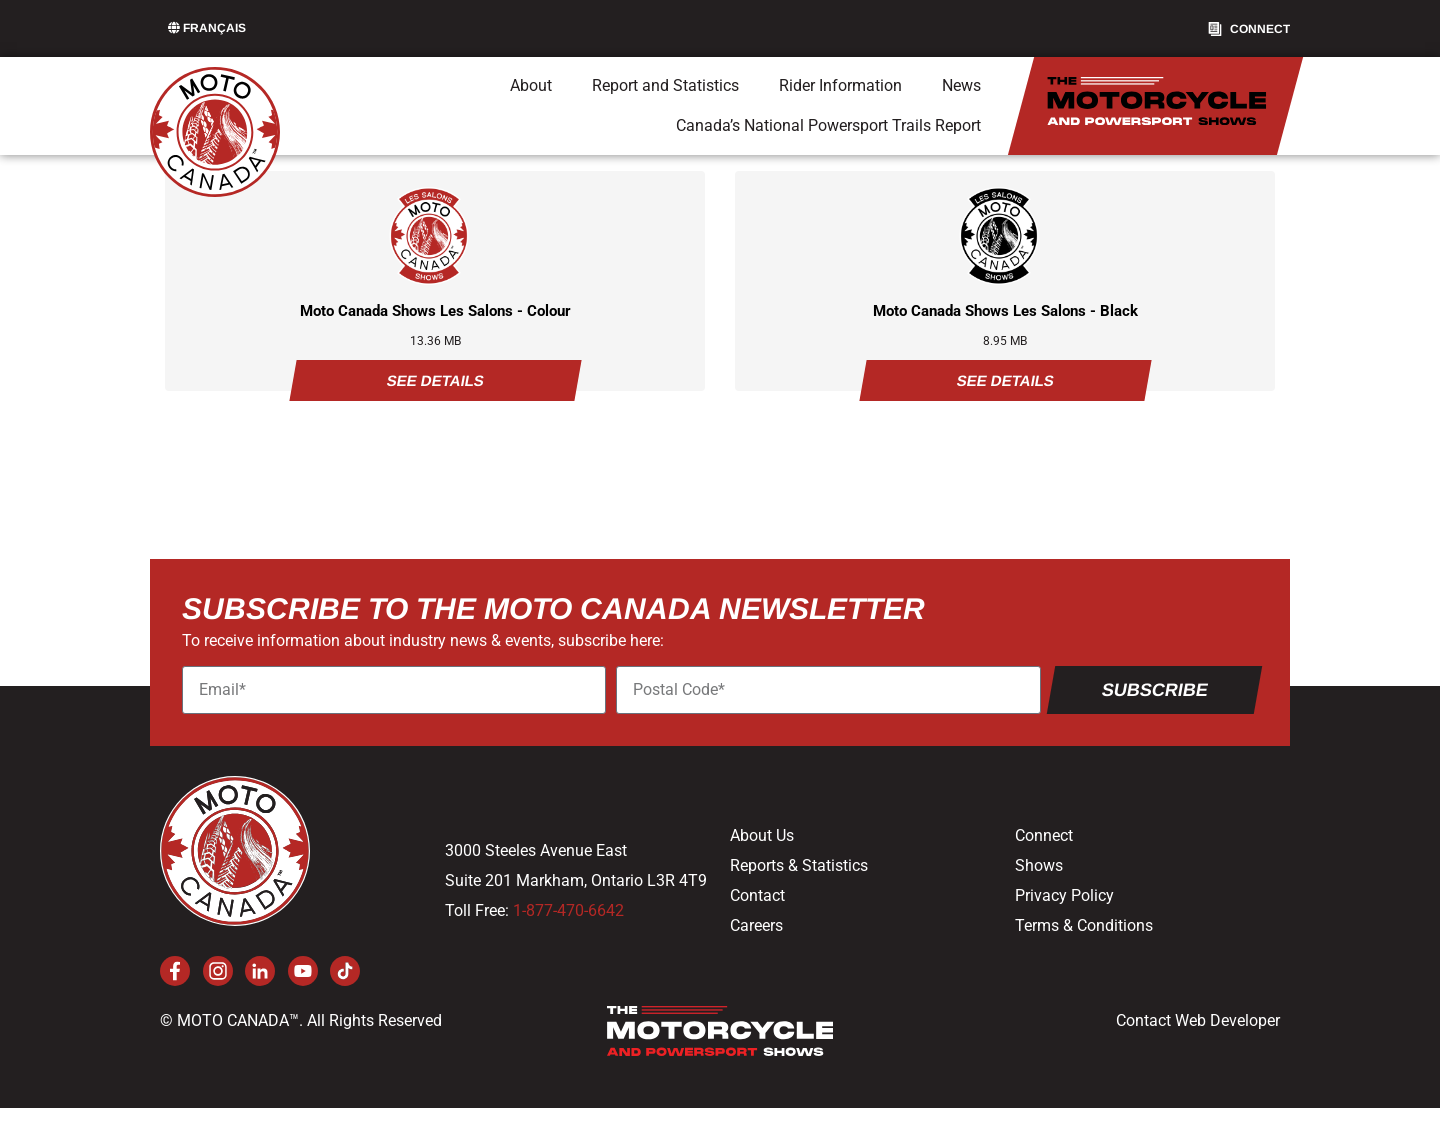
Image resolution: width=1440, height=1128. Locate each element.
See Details (435, 380)
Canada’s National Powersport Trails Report (828, 125)
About (531, 85)
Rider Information (840, 85)
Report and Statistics (665, 85)
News (961, 85)
